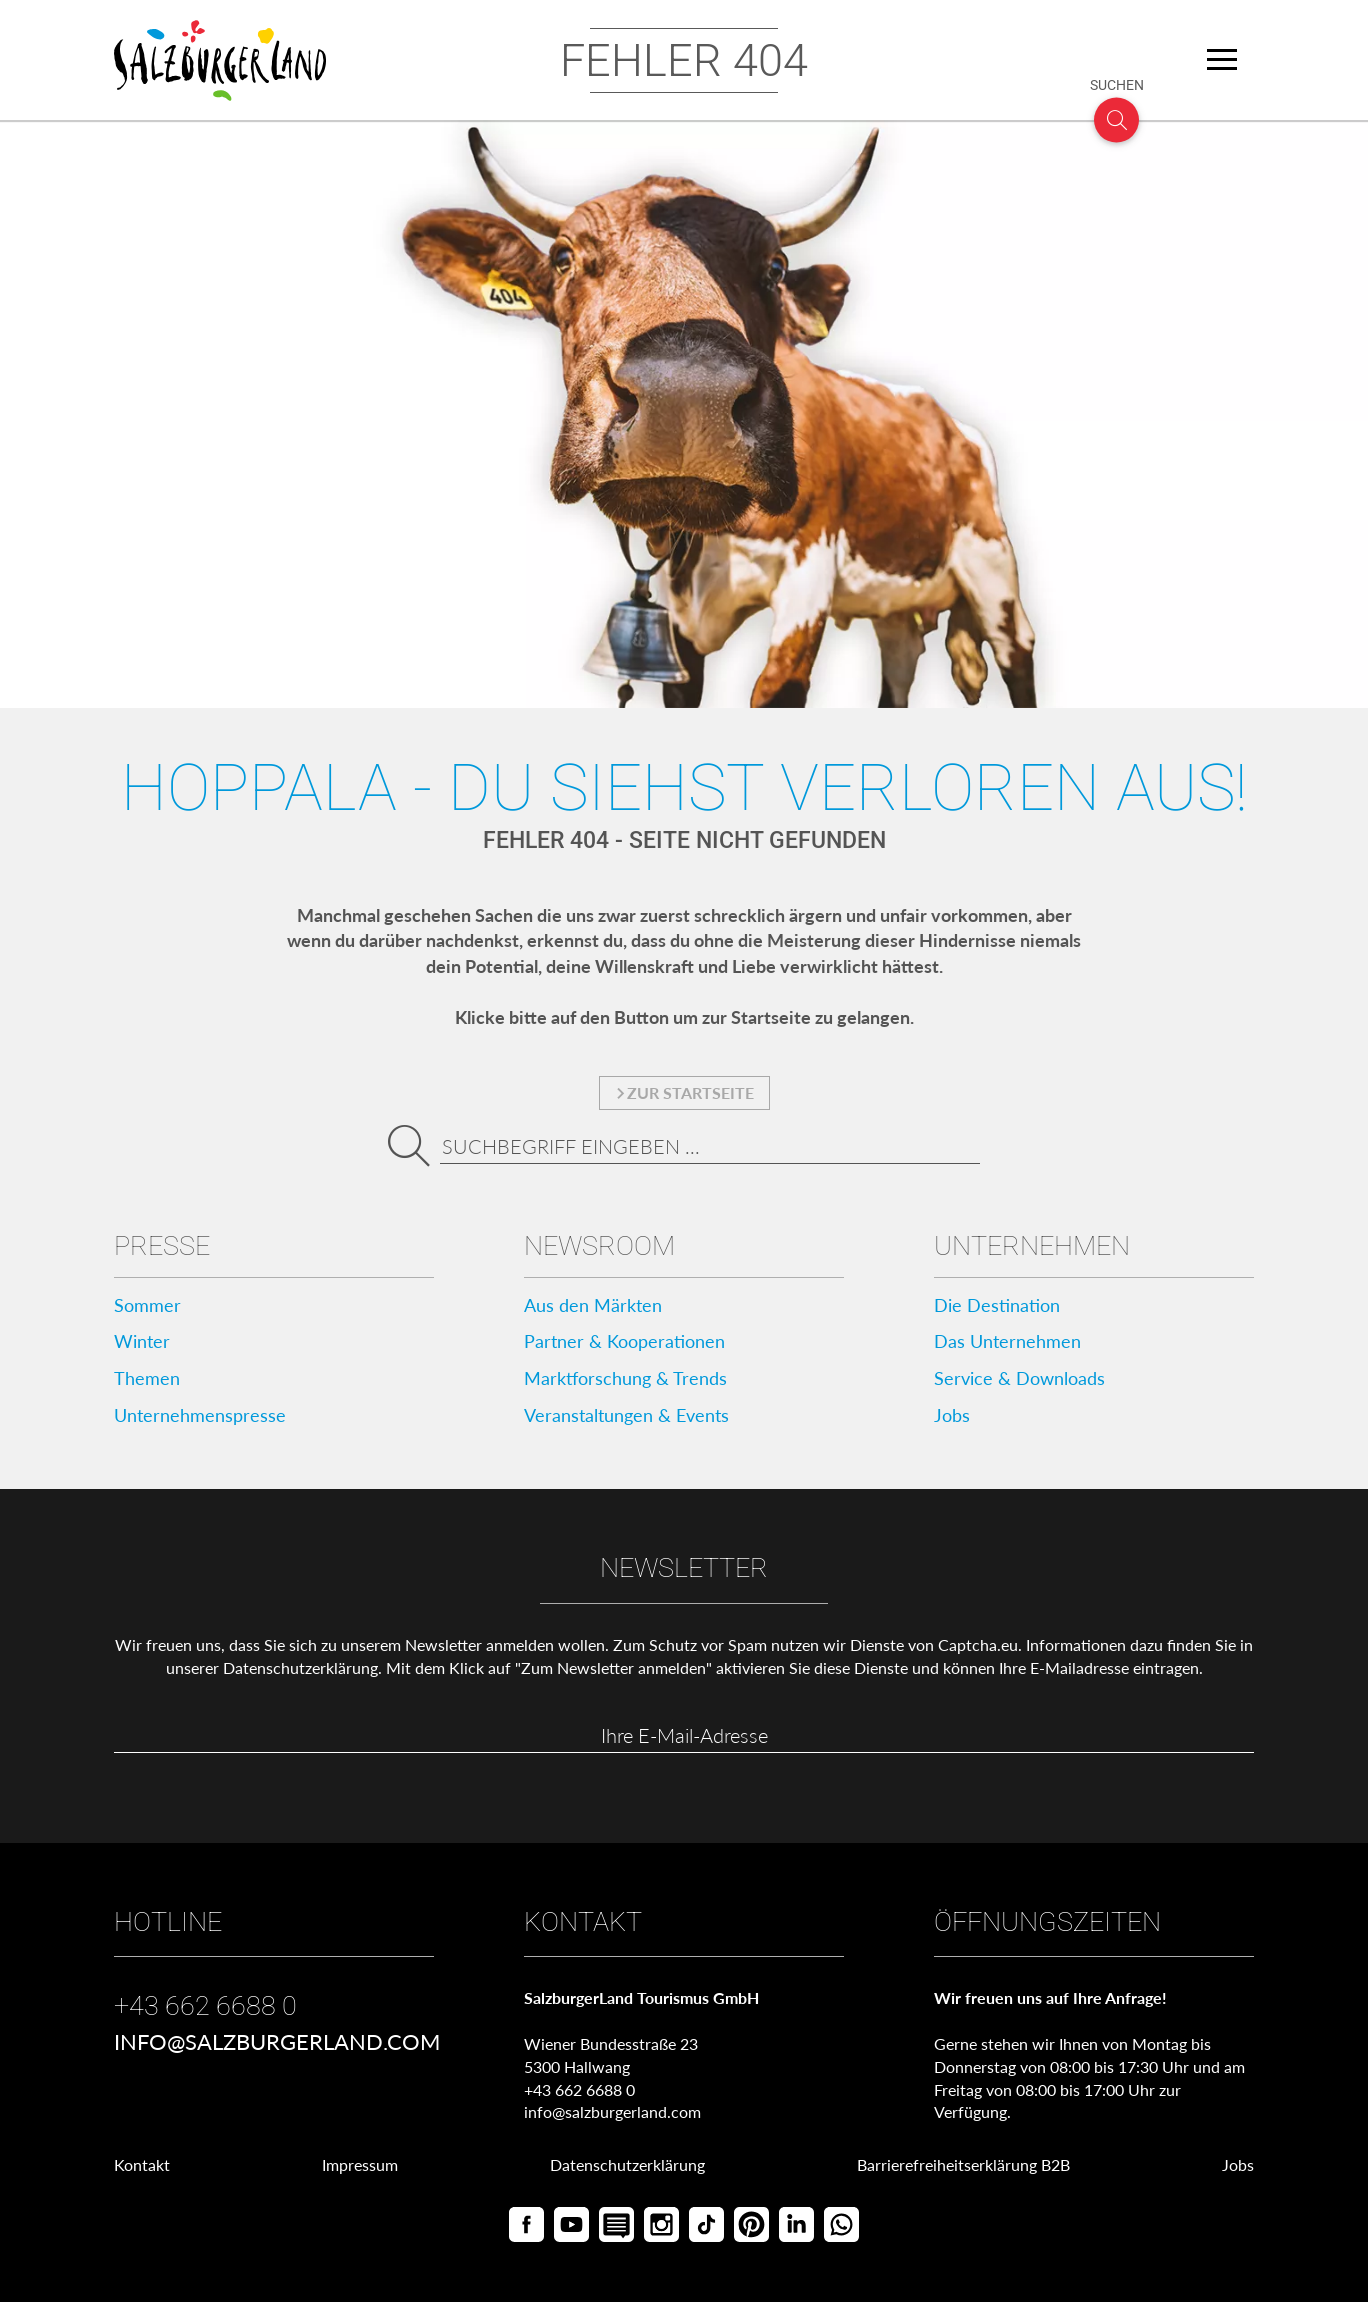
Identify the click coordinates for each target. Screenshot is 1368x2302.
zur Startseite (684, 1092)
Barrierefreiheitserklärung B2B (963, 2164)
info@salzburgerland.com (277, 2041)
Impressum (360, 2164)
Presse (162, 1246)
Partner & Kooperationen (624, 1341)
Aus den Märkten (593, 1305)
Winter (142, 1341)
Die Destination (997, 1305)
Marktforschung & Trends (625, 1378)
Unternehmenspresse (200, 1415)
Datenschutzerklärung (300, 1667)
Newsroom (599, 1246)
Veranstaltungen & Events (626, 1415)
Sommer (147, 1305)
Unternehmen (1032, 1246)
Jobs (952, 1415)
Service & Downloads (1019, 1378)
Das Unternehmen (1007, 1341)
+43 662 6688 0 (205, 2006)
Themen (147, 1378)
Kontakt (142, 2164)
